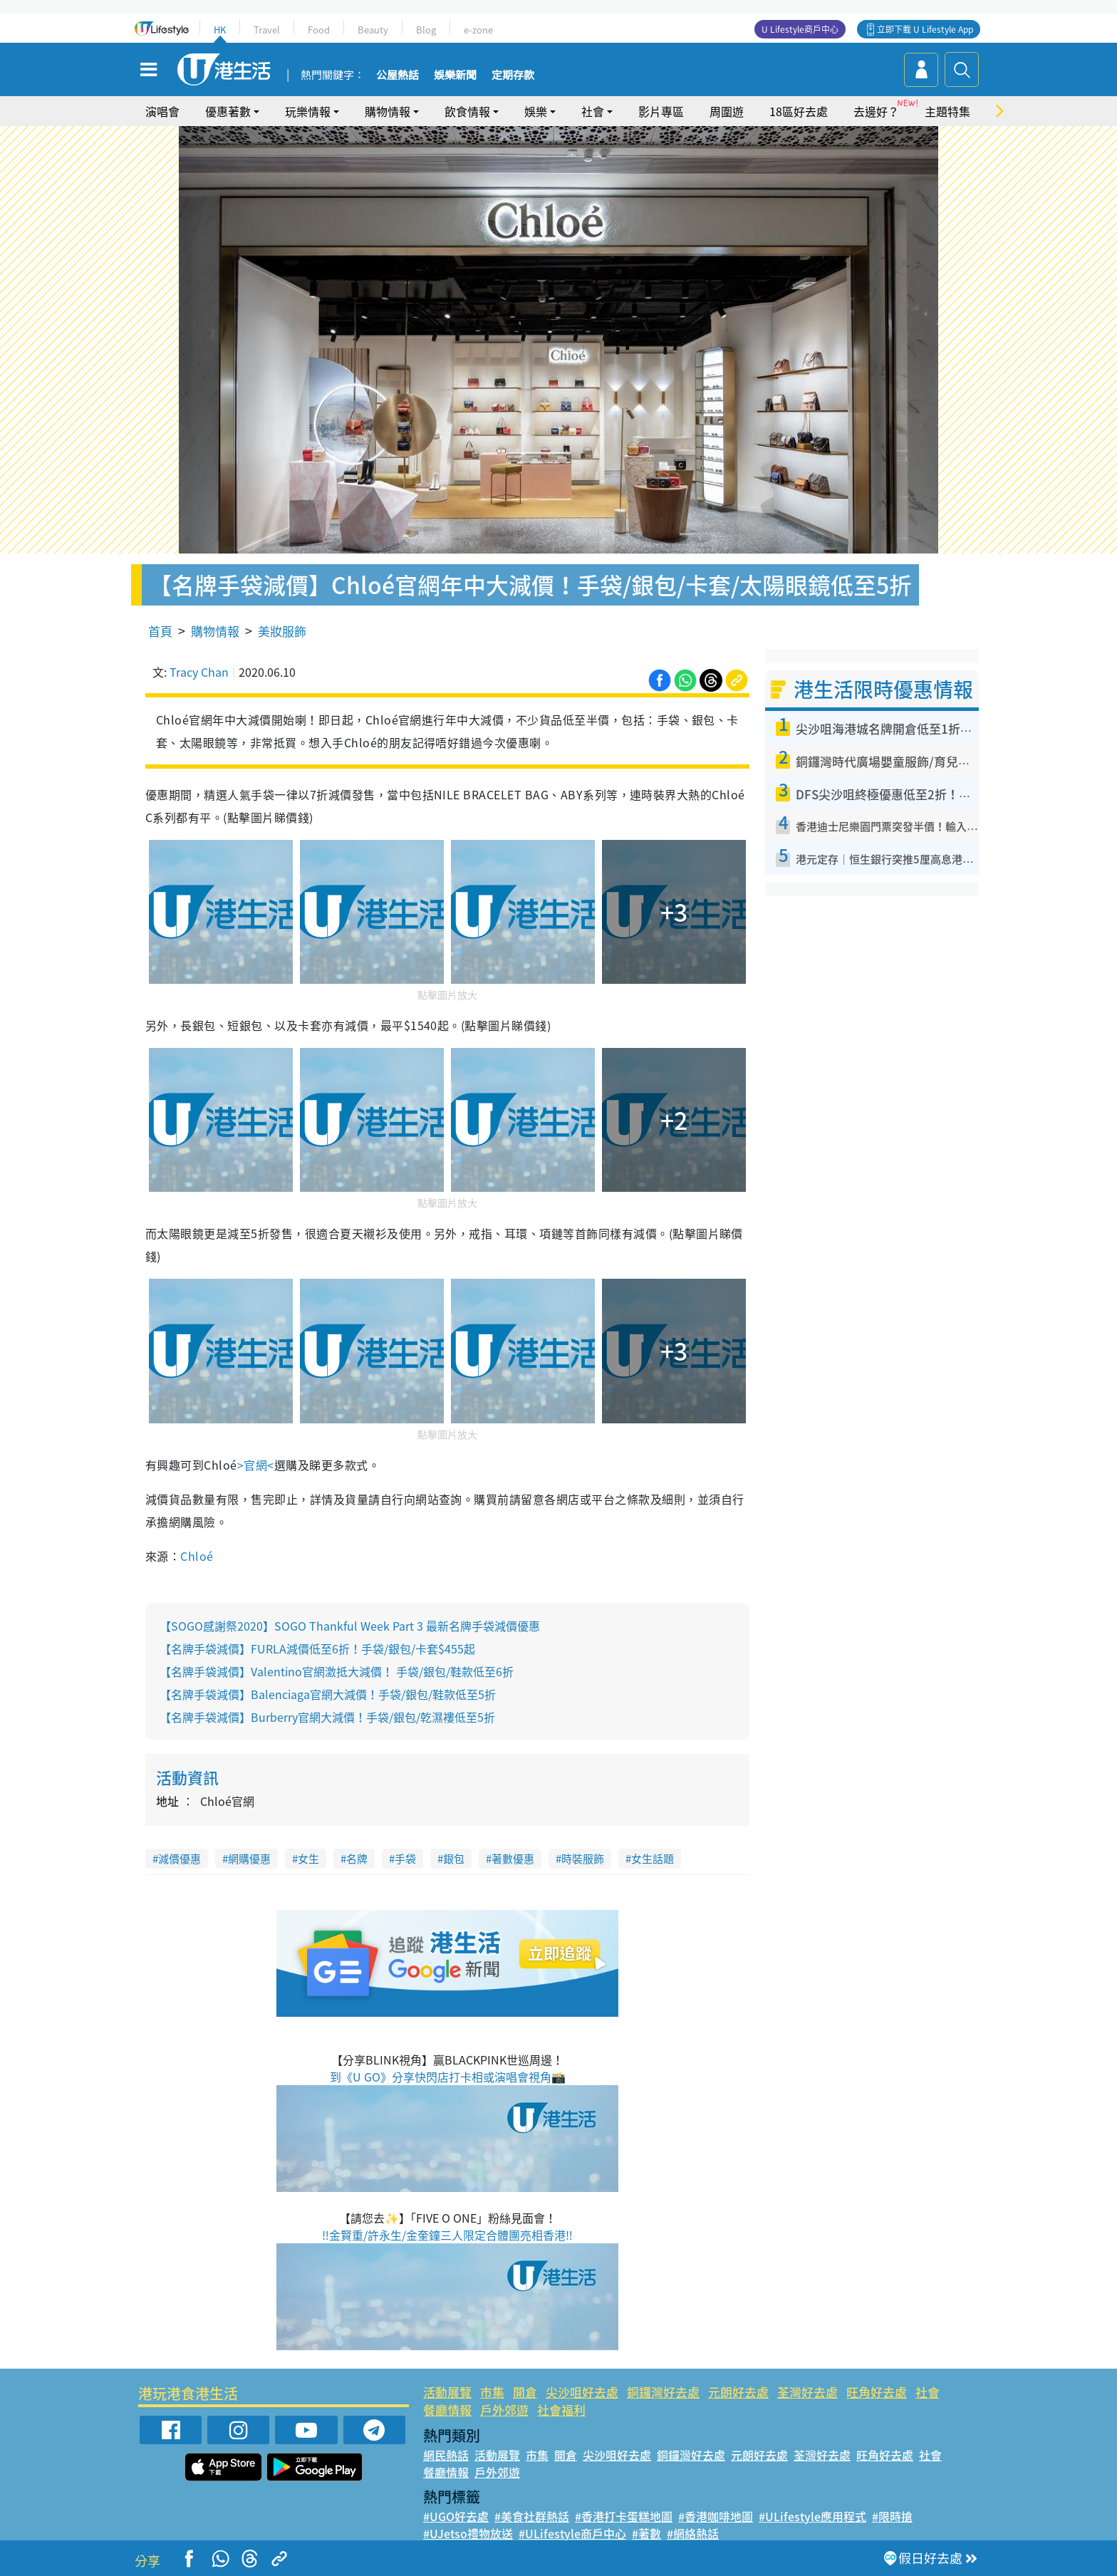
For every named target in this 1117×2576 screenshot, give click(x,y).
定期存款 (513, 75)
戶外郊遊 (504, 2410)
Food (319, 29)
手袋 (405, 1858)
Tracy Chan (199, 671)
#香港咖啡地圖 (715, 2516)
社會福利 (561, 2410)
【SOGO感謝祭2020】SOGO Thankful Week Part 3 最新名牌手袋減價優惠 (350, 1625)
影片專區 (661, 111)
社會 (592, 111)
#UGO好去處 (456, 2516)
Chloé (196, 1555)
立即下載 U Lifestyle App (925, 29)
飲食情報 (467, 111)
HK (220, 29)
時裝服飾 (582, 1858)
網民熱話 (446, 2454)
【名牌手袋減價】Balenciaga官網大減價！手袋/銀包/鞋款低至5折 (328, 1694)
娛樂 (535, 111)
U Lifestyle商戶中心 (800, 29)
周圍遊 (727, 111)
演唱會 (162, 111)
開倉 (525, 2392)
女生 (308, 1858)
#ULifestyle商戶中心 (572, 2533)
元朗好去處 (738, 2392)
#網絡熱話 (693, 2533)
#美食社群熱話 (531, 2516)
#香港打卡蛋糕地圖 (623, 2516)
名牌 (357, 1858)
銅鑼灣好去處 (663, 2392)
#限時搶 (892, 2516)
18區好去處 (798, 111)
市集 (492, 2392)
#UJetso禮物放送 (468, 2533)
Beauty (373, 29)
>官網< (255, 1464)
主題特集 (947, 111)
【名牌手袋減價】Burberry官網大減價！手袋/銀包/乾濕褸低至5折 (327, 1716)
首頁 (160, 631)
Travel (267, 29)
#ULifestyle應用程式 (812, 2516)
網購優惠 (249, 1858)
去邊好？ (876, 111)
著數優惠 (513, 1858)
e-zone (478, 29)
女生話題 (652, 1858)
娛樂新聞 (455, 75)
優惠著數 (228, 111)
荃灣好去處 (807, 2392)
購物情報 (387, 111)
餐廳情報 (447, 2410)
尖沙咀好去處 (582, 2392)
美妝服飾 (282, 631)
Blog (426, 29)
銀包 (453, 1858)
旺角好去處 (876, 2392)
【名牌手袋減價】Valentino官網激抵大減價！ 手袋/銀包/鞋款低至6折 (337, 1671)
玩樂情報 (308, 111)
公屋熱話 (397, 75)
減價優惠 (179, 1858)
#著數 (646, 2533)
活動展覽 (447, 2392)
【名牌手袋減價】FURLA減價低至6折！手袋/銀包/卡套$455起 (317, 1648)
